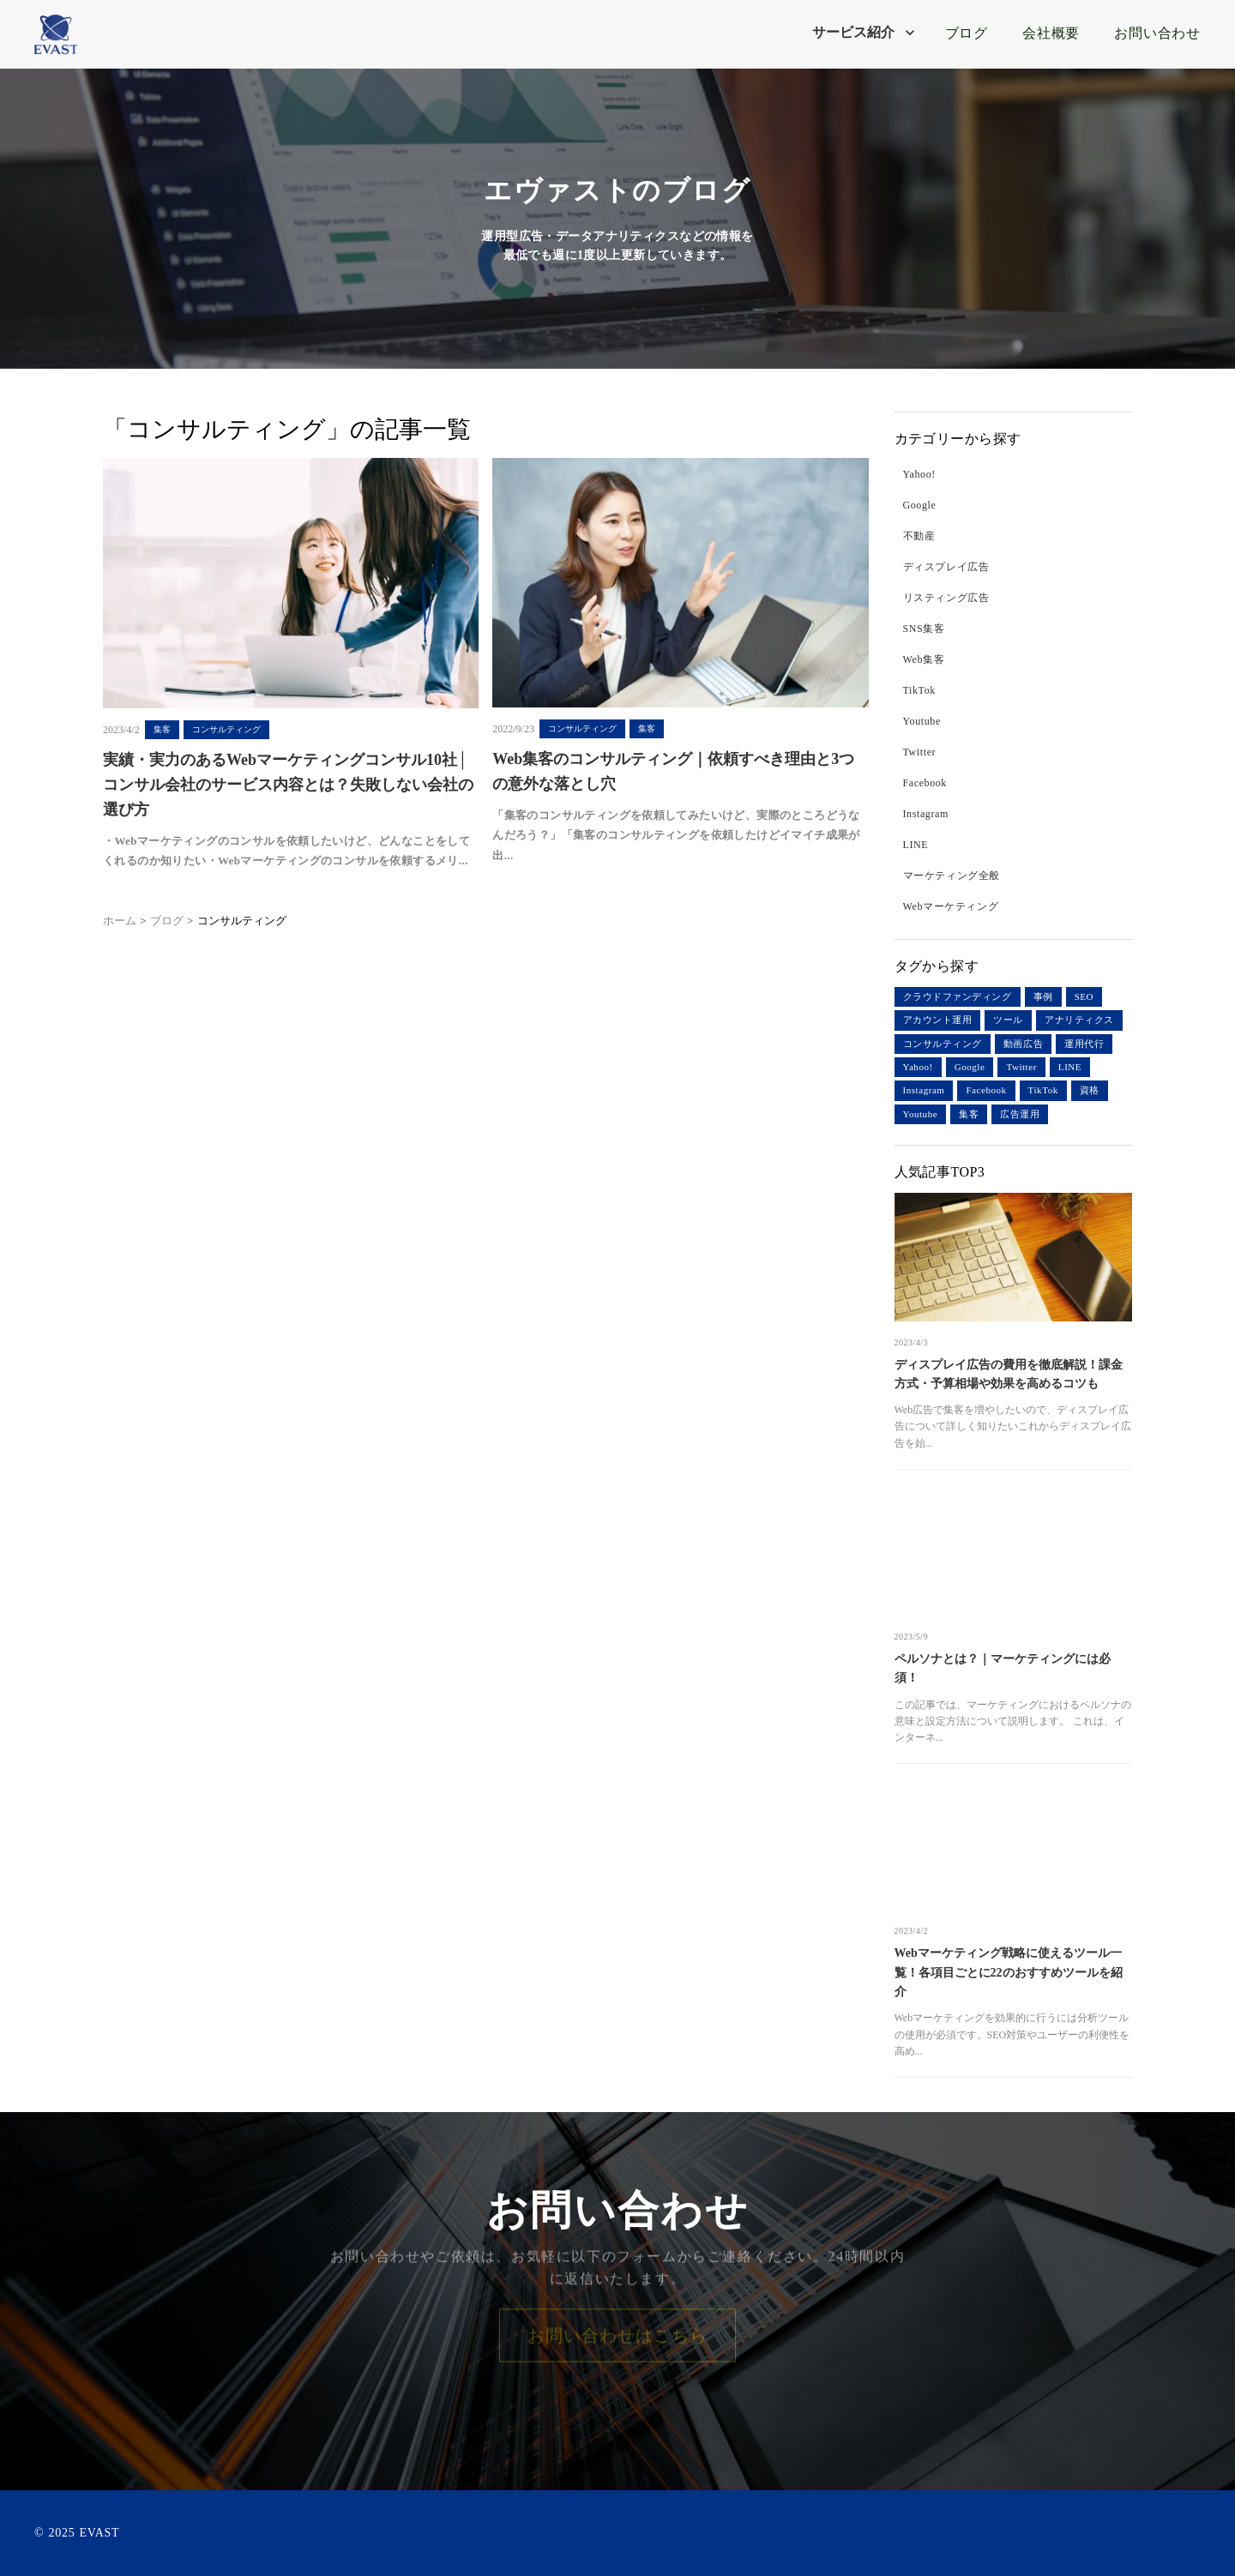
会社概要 (1051, 33)
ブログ (964, 33)
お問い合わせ (1157, 33)
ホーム (119, 920)
